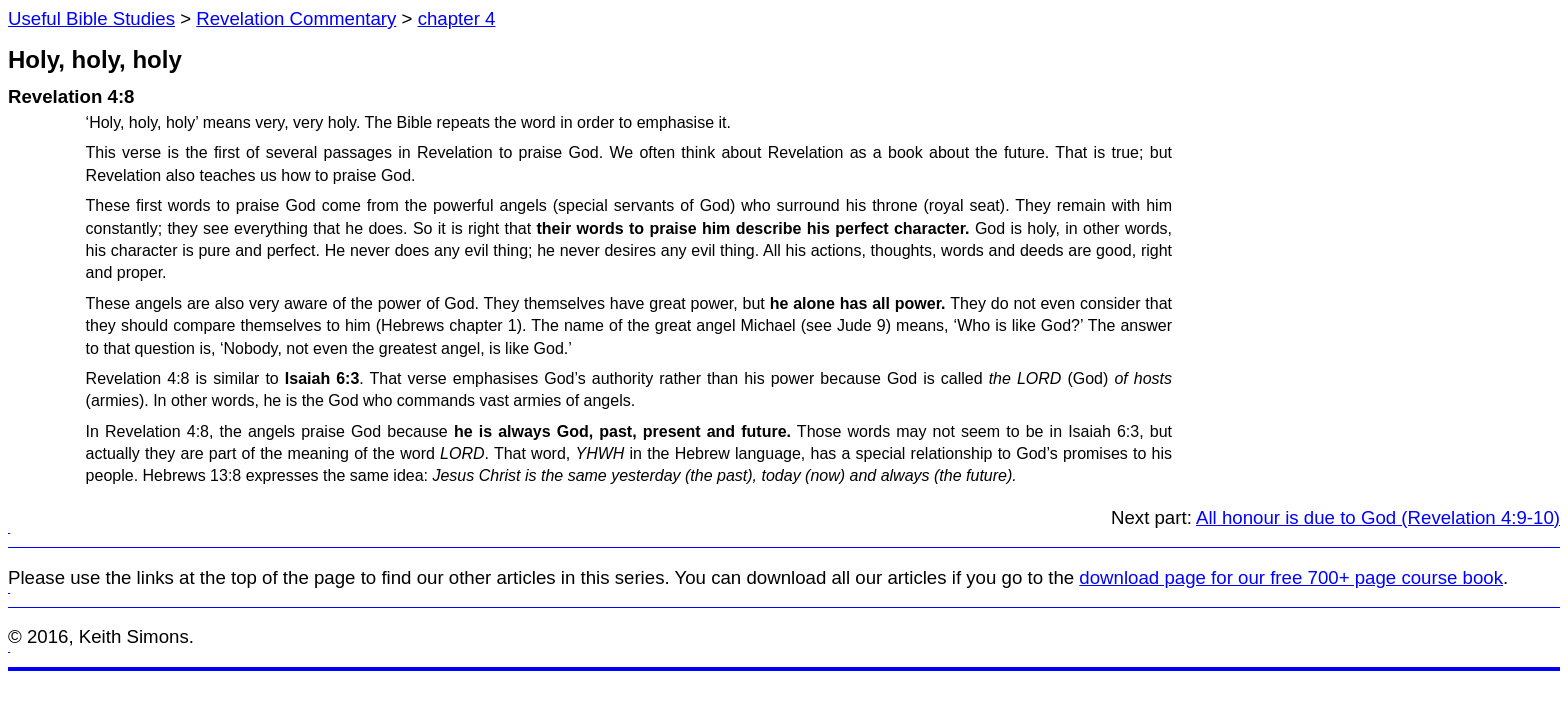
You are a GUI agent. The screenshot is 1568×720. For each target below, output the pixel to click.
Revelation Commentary (296, 18)
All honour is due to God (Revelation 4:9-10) (1378, 517)
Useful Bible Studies (91, 18)
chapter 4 (457, 18)
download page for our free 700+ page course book (1291, 577)
